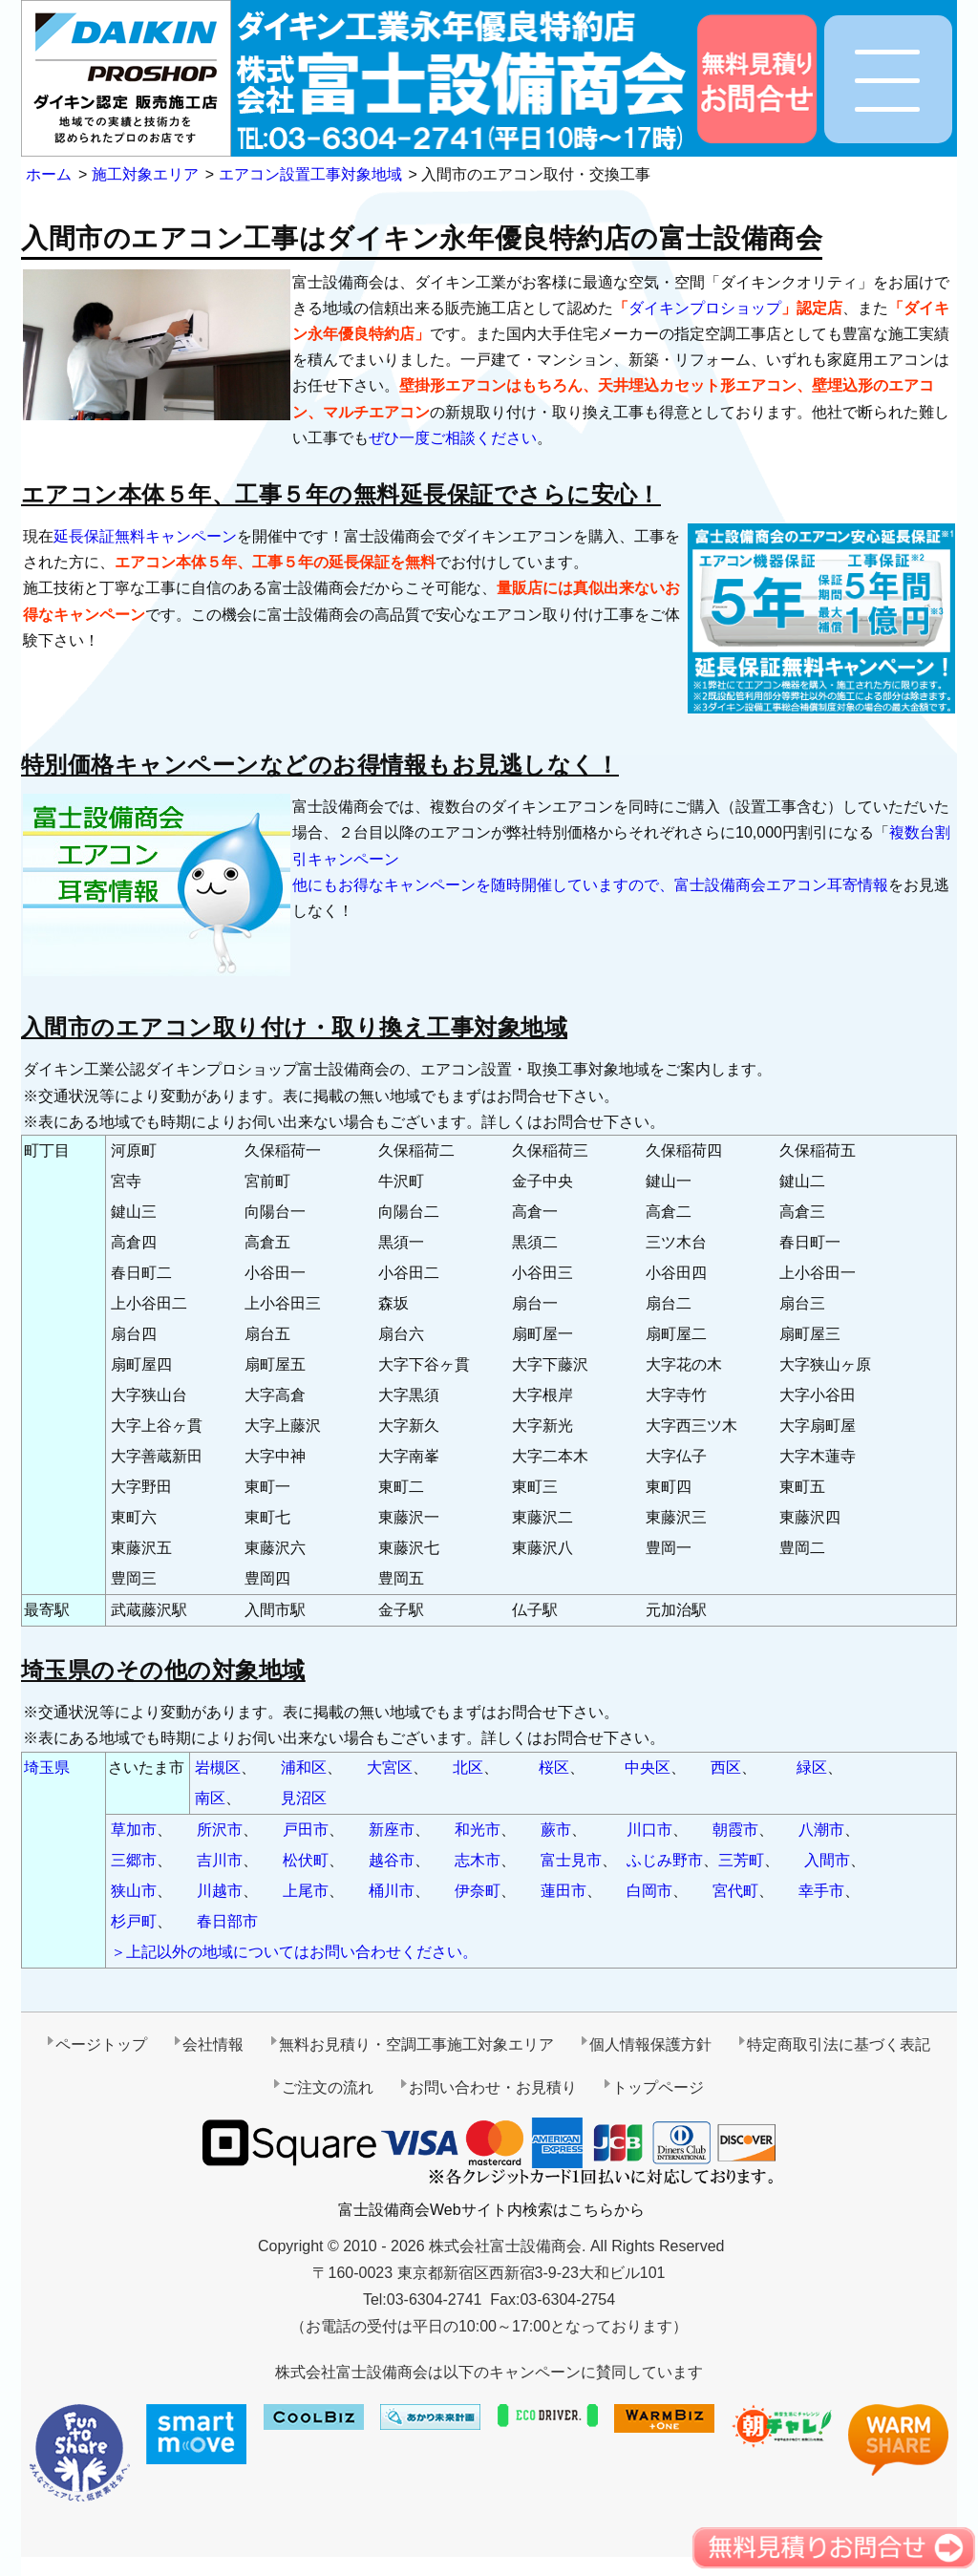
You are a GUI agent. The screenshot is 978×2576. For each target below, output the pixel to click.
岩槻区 (218, 1767)
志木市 (477, 1860)
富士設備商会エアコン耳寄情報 (781, 885)
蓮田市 (563, 1891)
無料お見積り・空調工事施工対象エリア (416, 2044)
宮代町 (735, 1891)
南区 (210, 1798)
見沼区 (304, 1798)
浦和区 (304, 1767)
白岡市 (649, 1891)
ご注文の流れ (327, 2087)
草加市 (134, 1829)
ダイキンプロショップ (704, 308)
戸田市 (306, 1829)
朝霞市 (735, 1829)
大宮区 (390, 1767)
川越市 (220, 1891)
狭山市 (134, 1891)
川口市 (649, 1829)
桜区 (554, 1767)
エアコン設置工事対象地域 (310, 174)
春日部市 (227, 1921)
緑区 (812, 1767)
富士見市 (571, 1860)
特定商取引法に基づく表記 (838, 2044)
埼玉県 (47, 1767)
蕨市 (556, 1829)
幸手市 (821, 1891)
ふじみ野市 (665, 1860)
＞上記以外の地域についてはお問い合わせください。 (294, 1952)
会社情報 (213, 2044)
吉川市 (220, 1860)
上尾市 (306, 1891)
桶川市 (392, 1891)
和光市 (477, 1829)
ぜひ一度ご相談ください (453, 438)
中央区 (647, 1767)
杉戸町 (134, 1921)
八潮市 (821, 1829)
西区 (726, 1767)
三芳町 (741, 1860)
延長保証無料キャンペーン (145, 536)
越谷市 (392, 1860)
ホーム (49, 174)
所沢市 (220, 1829)
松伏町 (306, 1860)
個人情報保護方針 (650, 2044)
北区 (468, 1767)
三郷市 (134, 1860)
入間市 (827, 1860)
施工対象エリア (145, 174)
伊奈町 (477, 1891)
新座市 (392, 1829)
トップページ (658, 2087)
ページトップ (101, 2044)
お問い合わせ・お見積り (493, 2087)
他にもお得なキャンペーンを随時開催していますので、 (483, 885)
